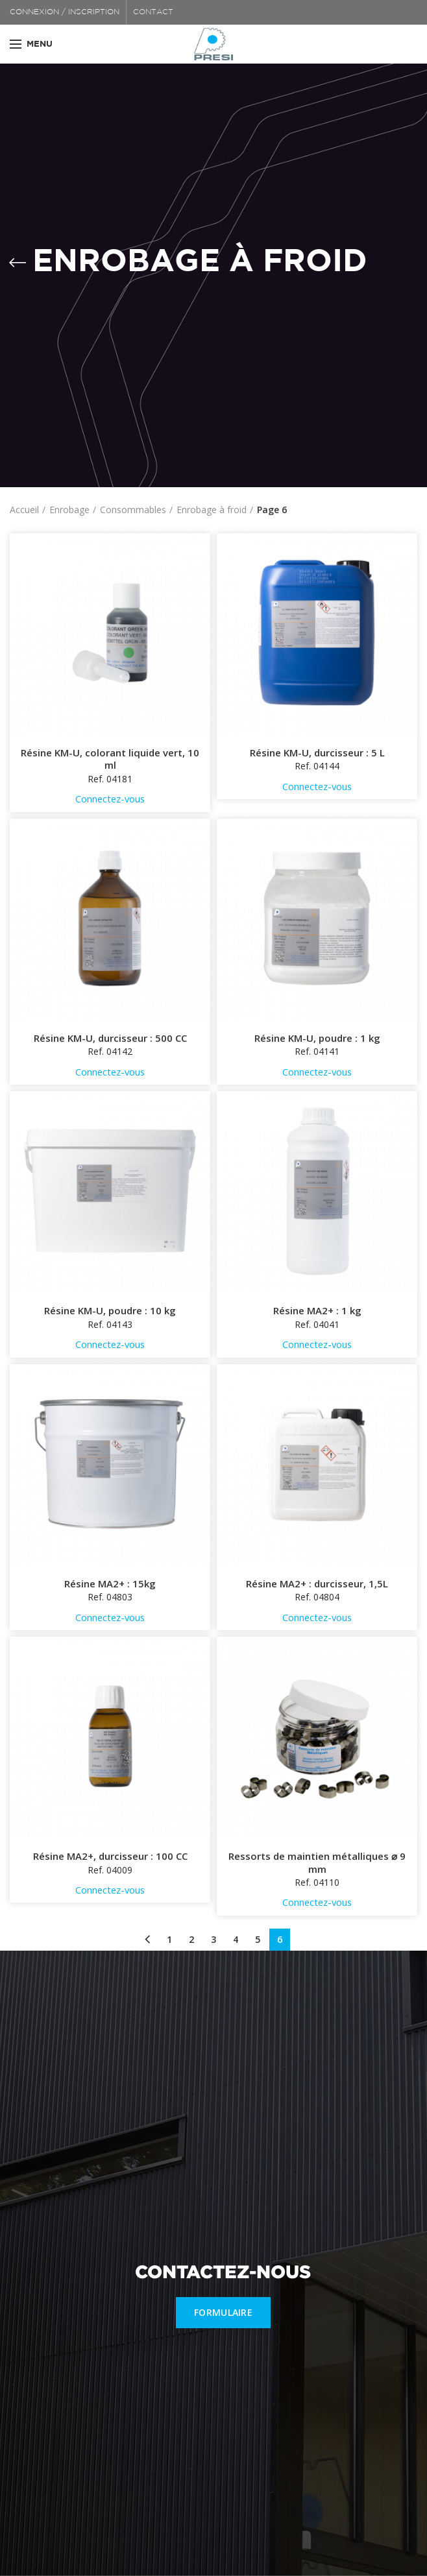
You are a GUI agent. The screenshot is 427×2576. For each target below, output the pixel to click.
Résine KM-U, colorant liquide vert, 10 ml (110, 759)
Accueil (24, 509)
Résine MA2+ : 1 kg (317, 1311)
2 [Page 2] (191, 1939)
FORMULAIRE (223, 2312)
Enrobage (69, 509)
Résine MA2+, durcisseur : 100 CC (110, 1856)
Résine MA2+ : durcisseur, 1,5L (317, 1584)
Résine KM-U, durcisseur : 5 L (317, 753)
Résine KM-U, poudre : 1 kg (317, 1038)
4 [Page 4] (235, 1939)
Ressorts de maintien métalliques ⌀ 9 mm (317, 1862)
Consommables (133, 509)
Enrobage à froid (212, 509)
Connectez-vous (110, 798)
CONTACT (153, 12)
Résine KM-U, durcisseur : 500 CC (110, 1038)
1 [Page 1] (169, 1939)
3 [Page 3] (213, 1939)
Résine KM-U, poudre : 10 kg (110, 1311)
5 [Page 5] (257, 1939)
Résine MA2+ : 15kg (110, 1584)
